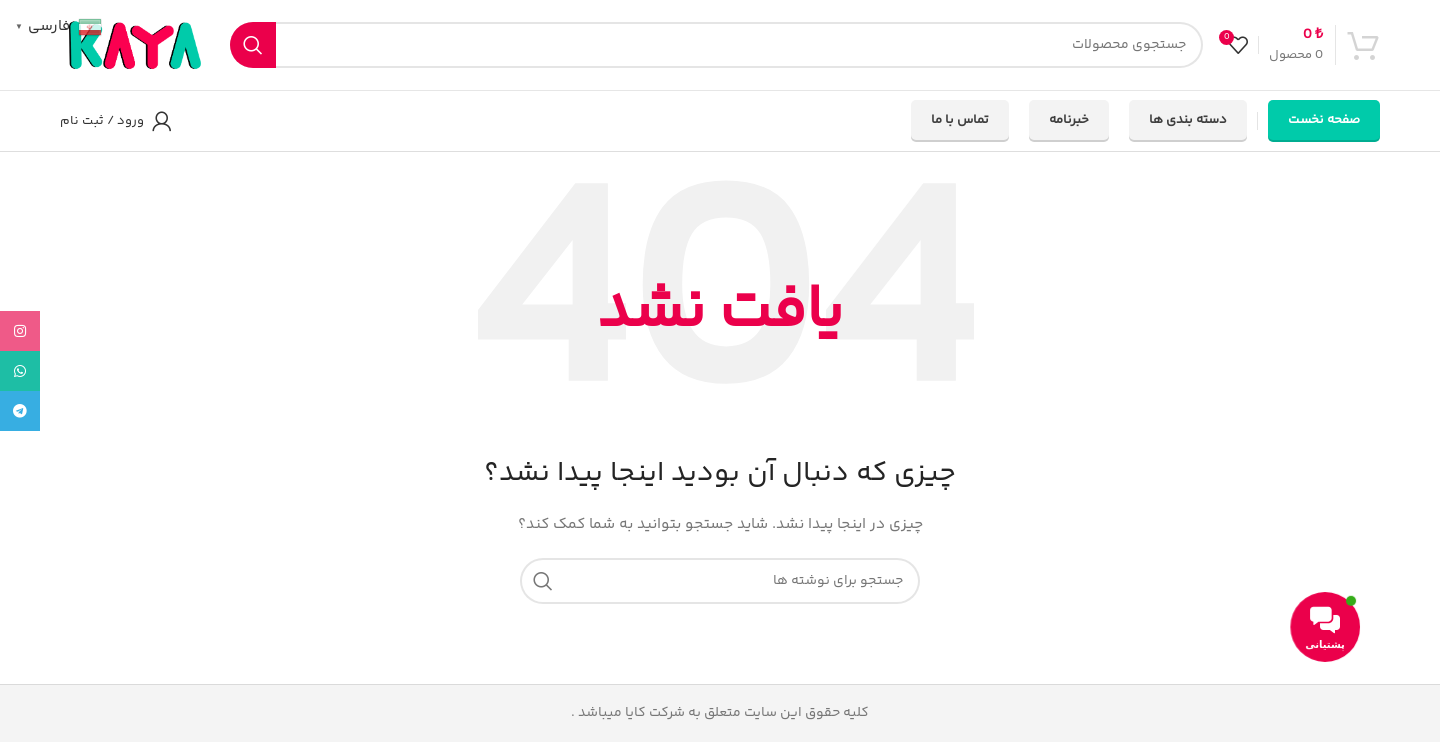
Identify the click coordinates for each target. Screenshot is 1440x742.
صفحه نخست (1324, 120)
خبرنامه (1069, 120)
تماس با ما (960, 120)
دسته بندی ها (1188, 120)
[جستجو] (716, 45)
